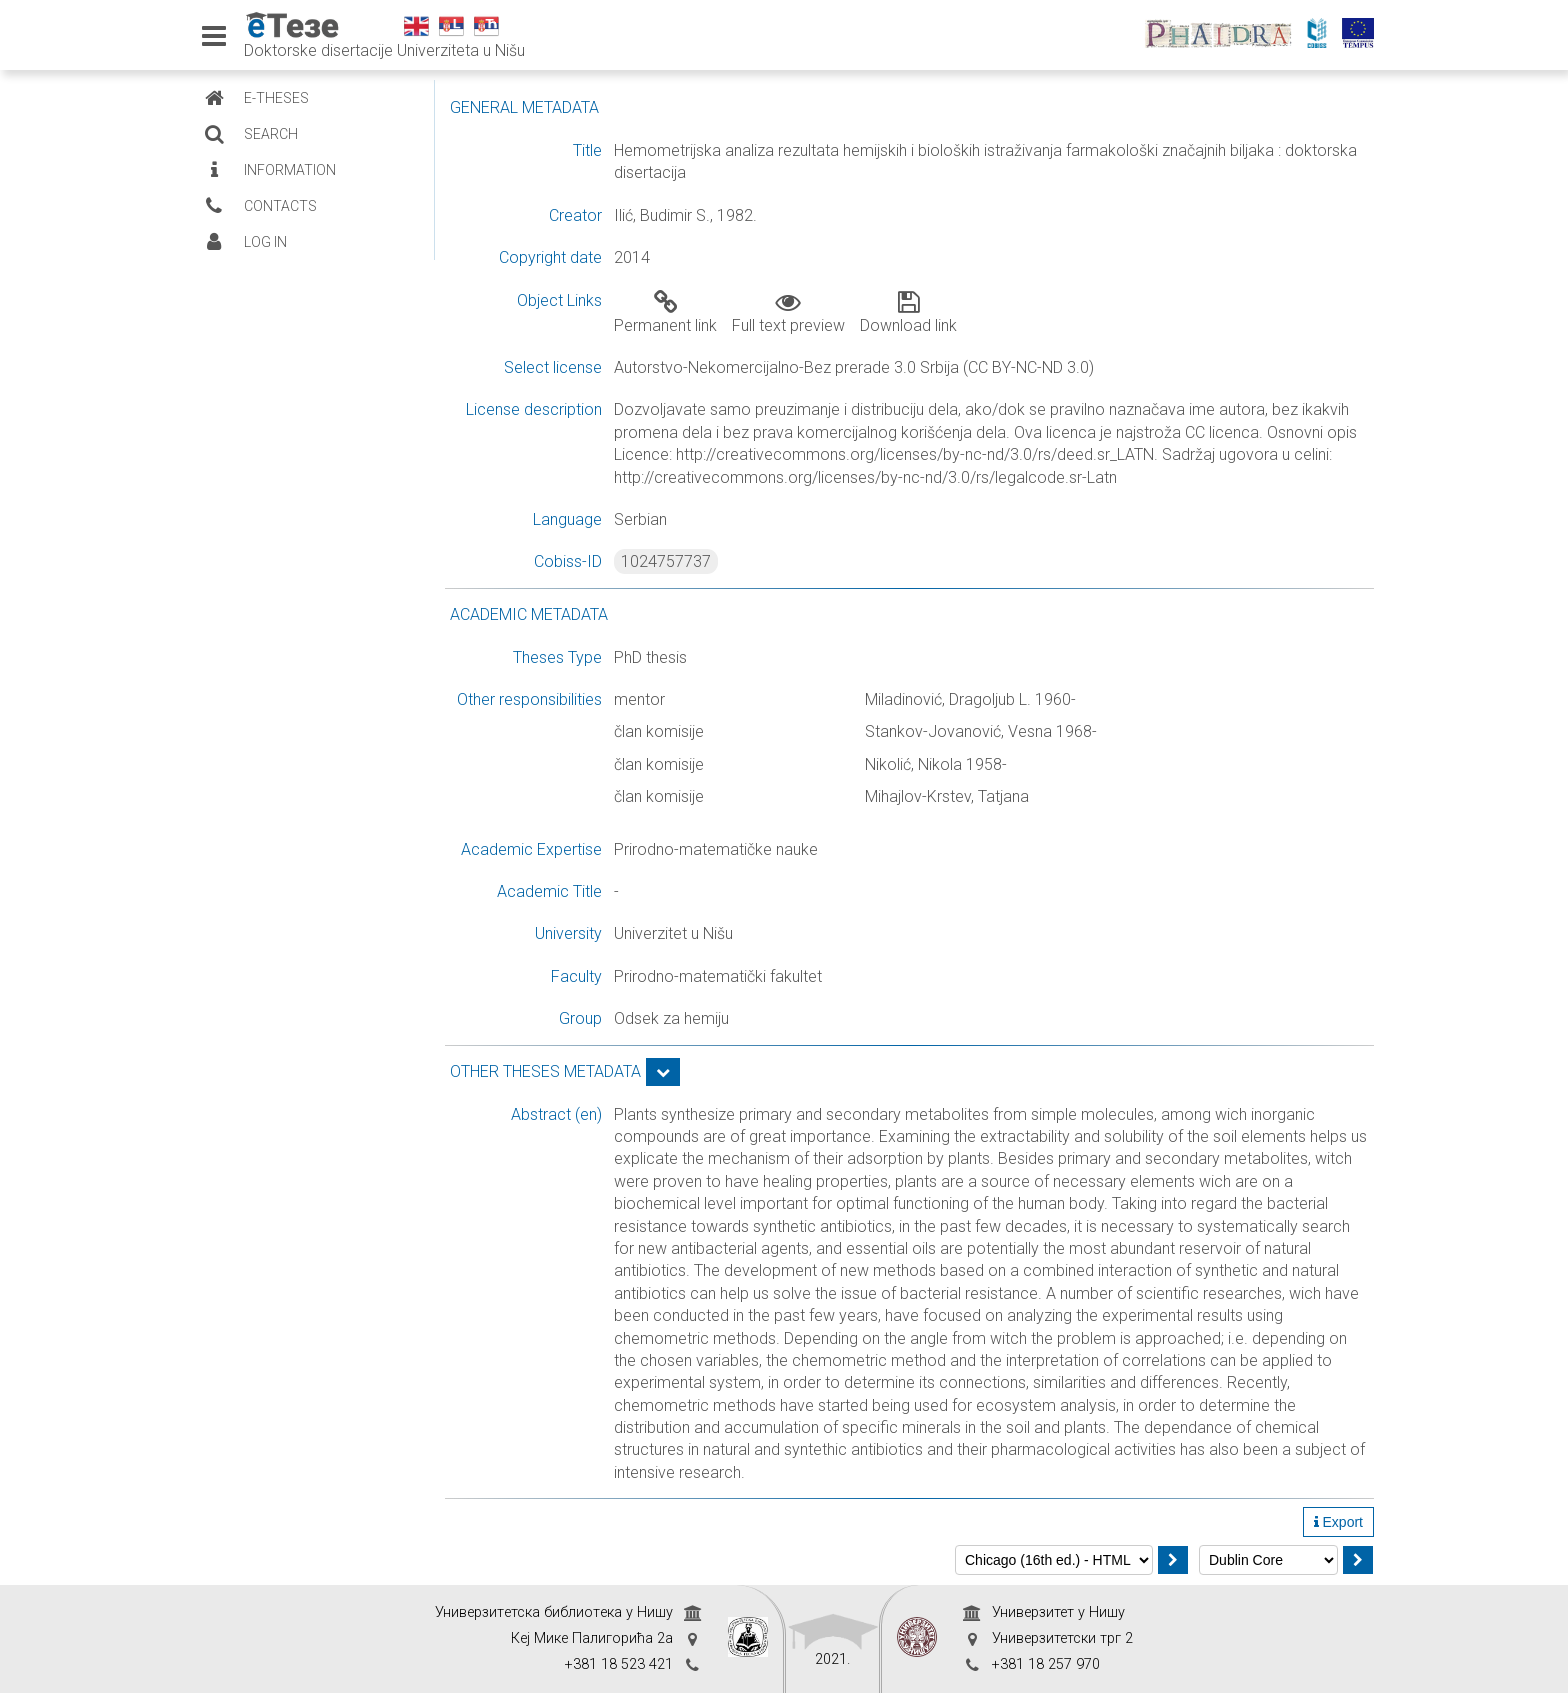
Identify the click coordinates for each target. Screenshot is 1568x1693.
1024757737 (666, 561)
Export (1338, 1522)
